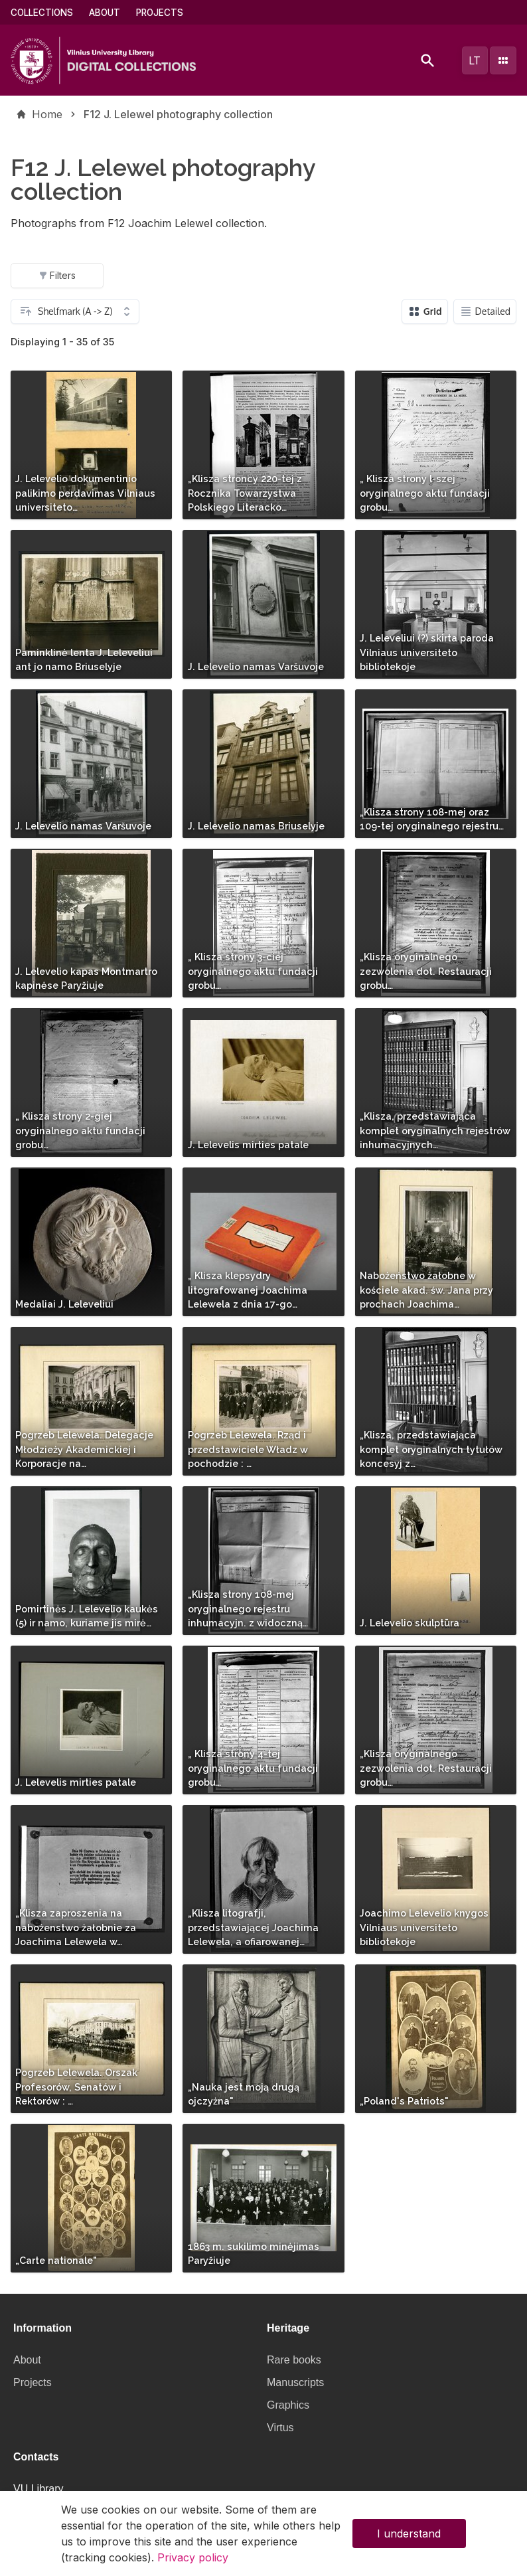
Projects (159, 12)
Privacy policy (192, 2562)
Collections (42, 12)
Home (47, 114)
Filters (57, 275)
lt (475, 60)
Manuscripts (295, 2382)
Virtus (280, 2427)
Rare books (294, 2359)
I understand (409, 2538)
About (104, 12)
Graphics (288, 2405)
